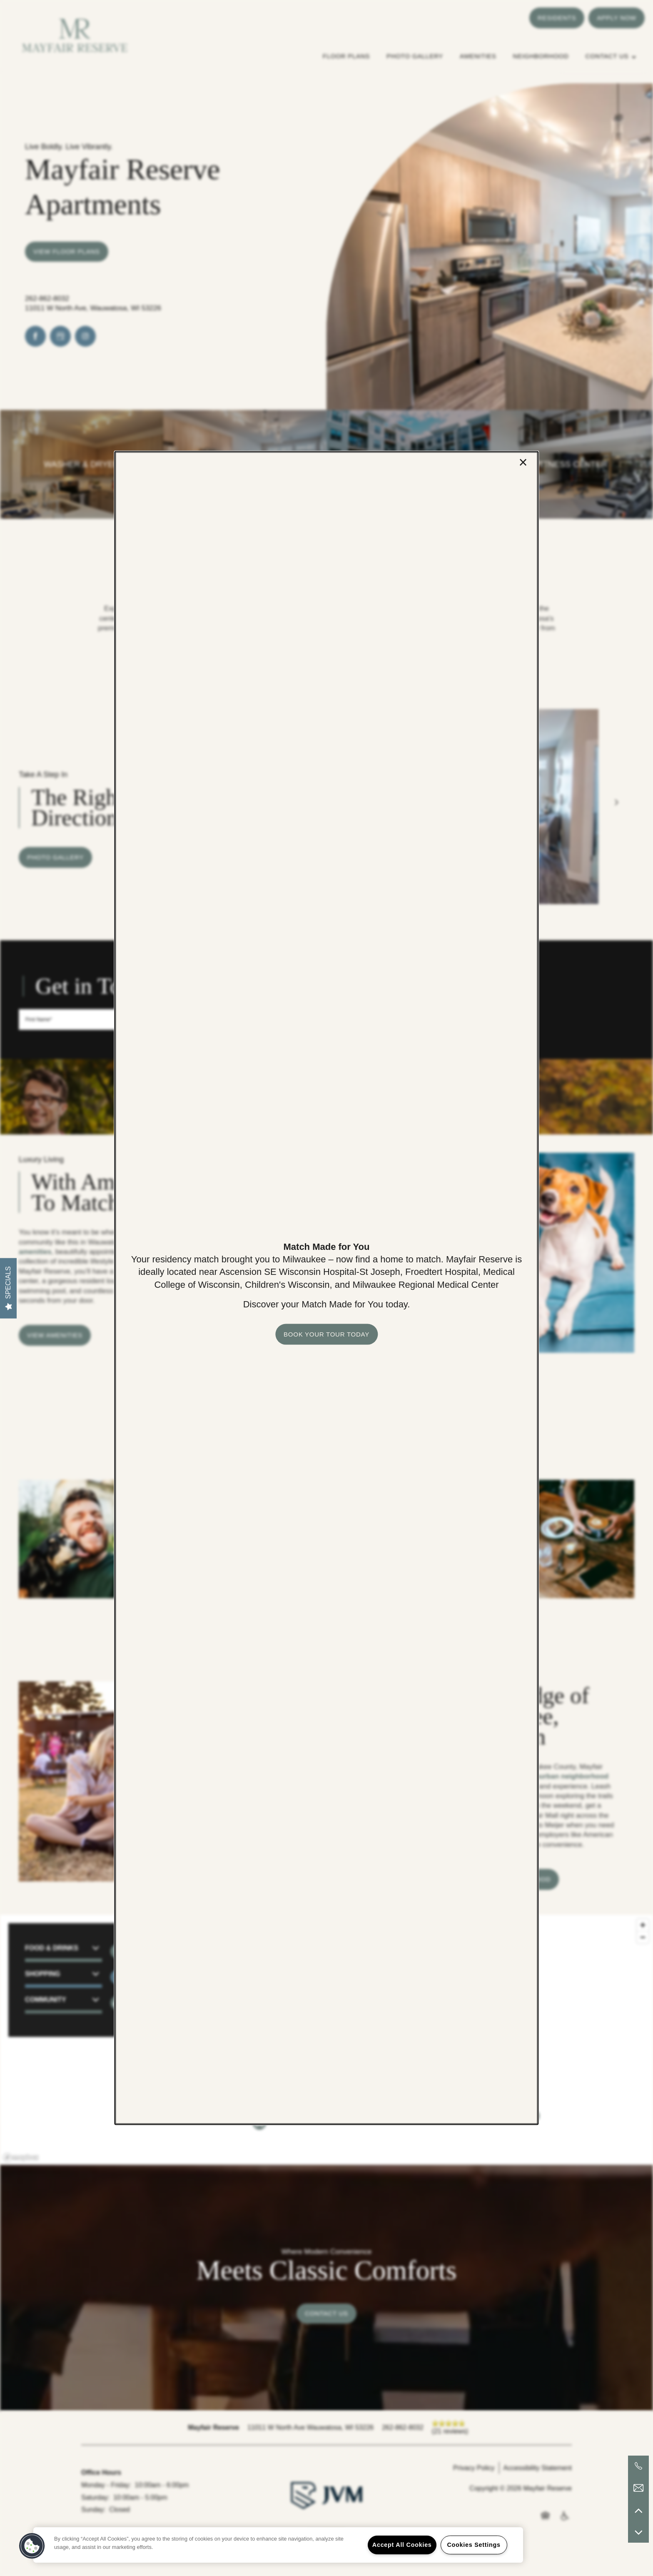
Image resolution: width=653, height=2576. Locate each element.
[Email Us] (638, 2488)
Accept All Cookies (402, 2544)
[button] (326, 1334)
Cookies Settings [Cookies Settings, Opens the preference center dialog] (473, 2544)
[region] (278, 2545)
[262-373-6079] (638, 2466)
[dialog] (326, 1288)
